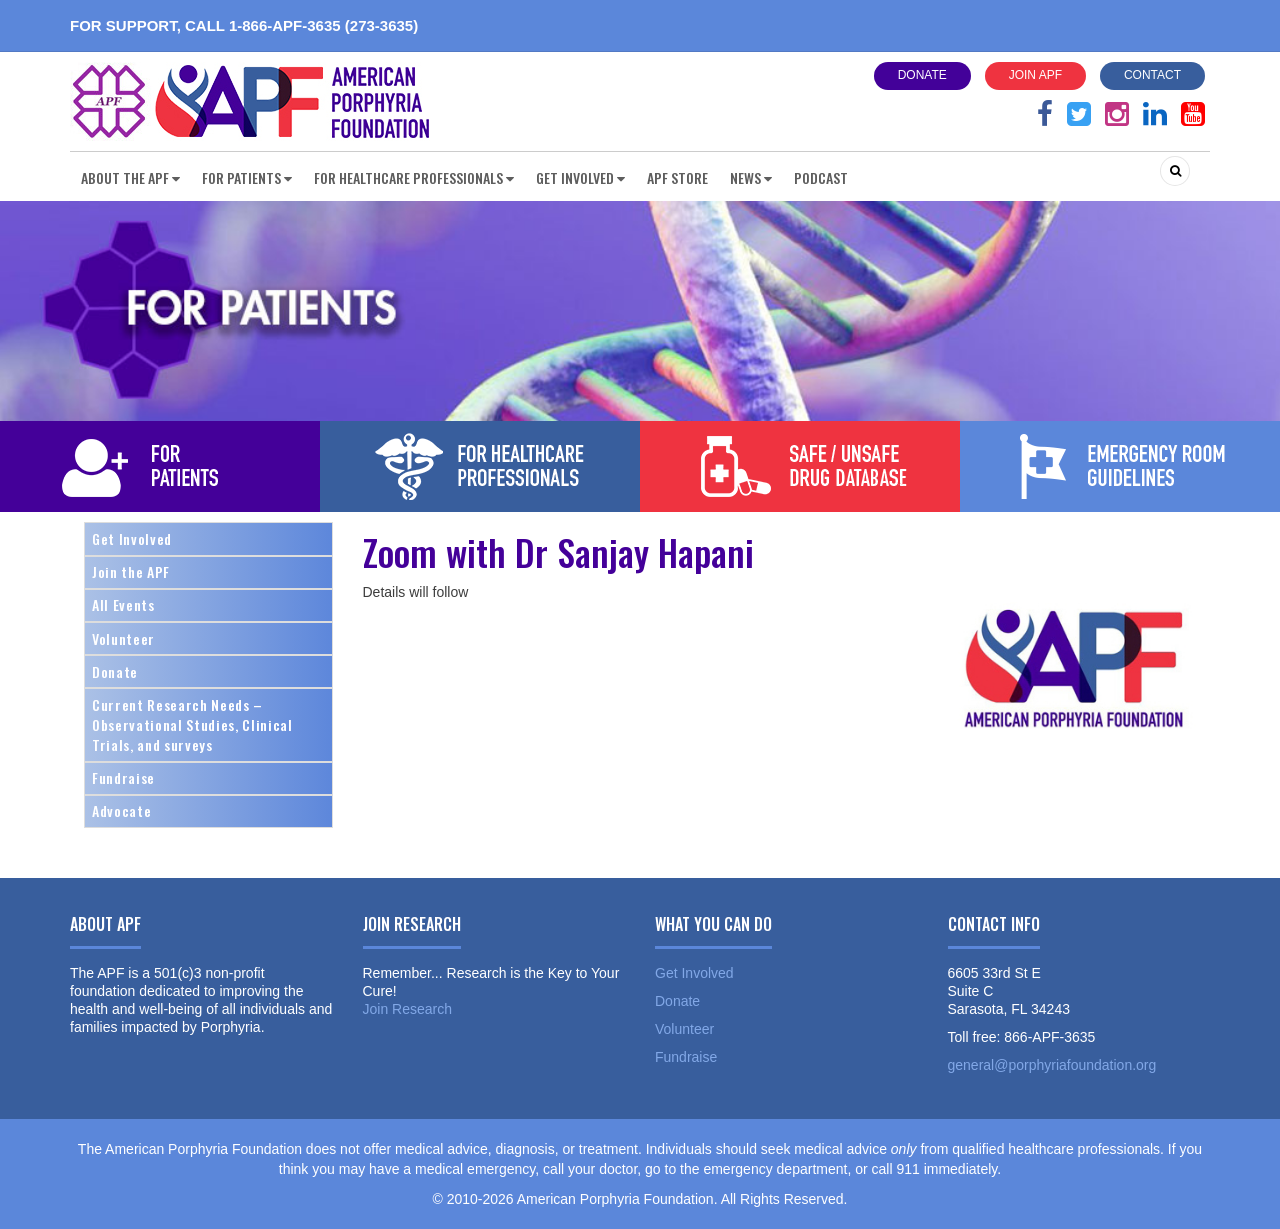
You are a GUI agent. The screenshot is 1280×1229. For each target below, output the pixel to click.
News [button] (751, 177)
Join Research (408, 1009)
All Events (123, 604)
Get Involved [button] (580, 177)
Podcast (821, 177)
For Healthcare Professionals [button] (414, 177)
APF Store (677, 177)
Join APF (1035, 75)
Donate (922, 75)
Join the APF (131, 571)
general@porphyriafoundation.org (1052, 1065)
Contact (1152, 75)
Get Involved (132, 538)
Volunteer (123, 638)
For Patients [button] (247, 177)
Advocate (121, 810)
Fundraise (123, 777)
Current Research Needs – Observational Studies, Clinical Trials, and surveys (192, 724)
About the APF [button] (130, 177)
